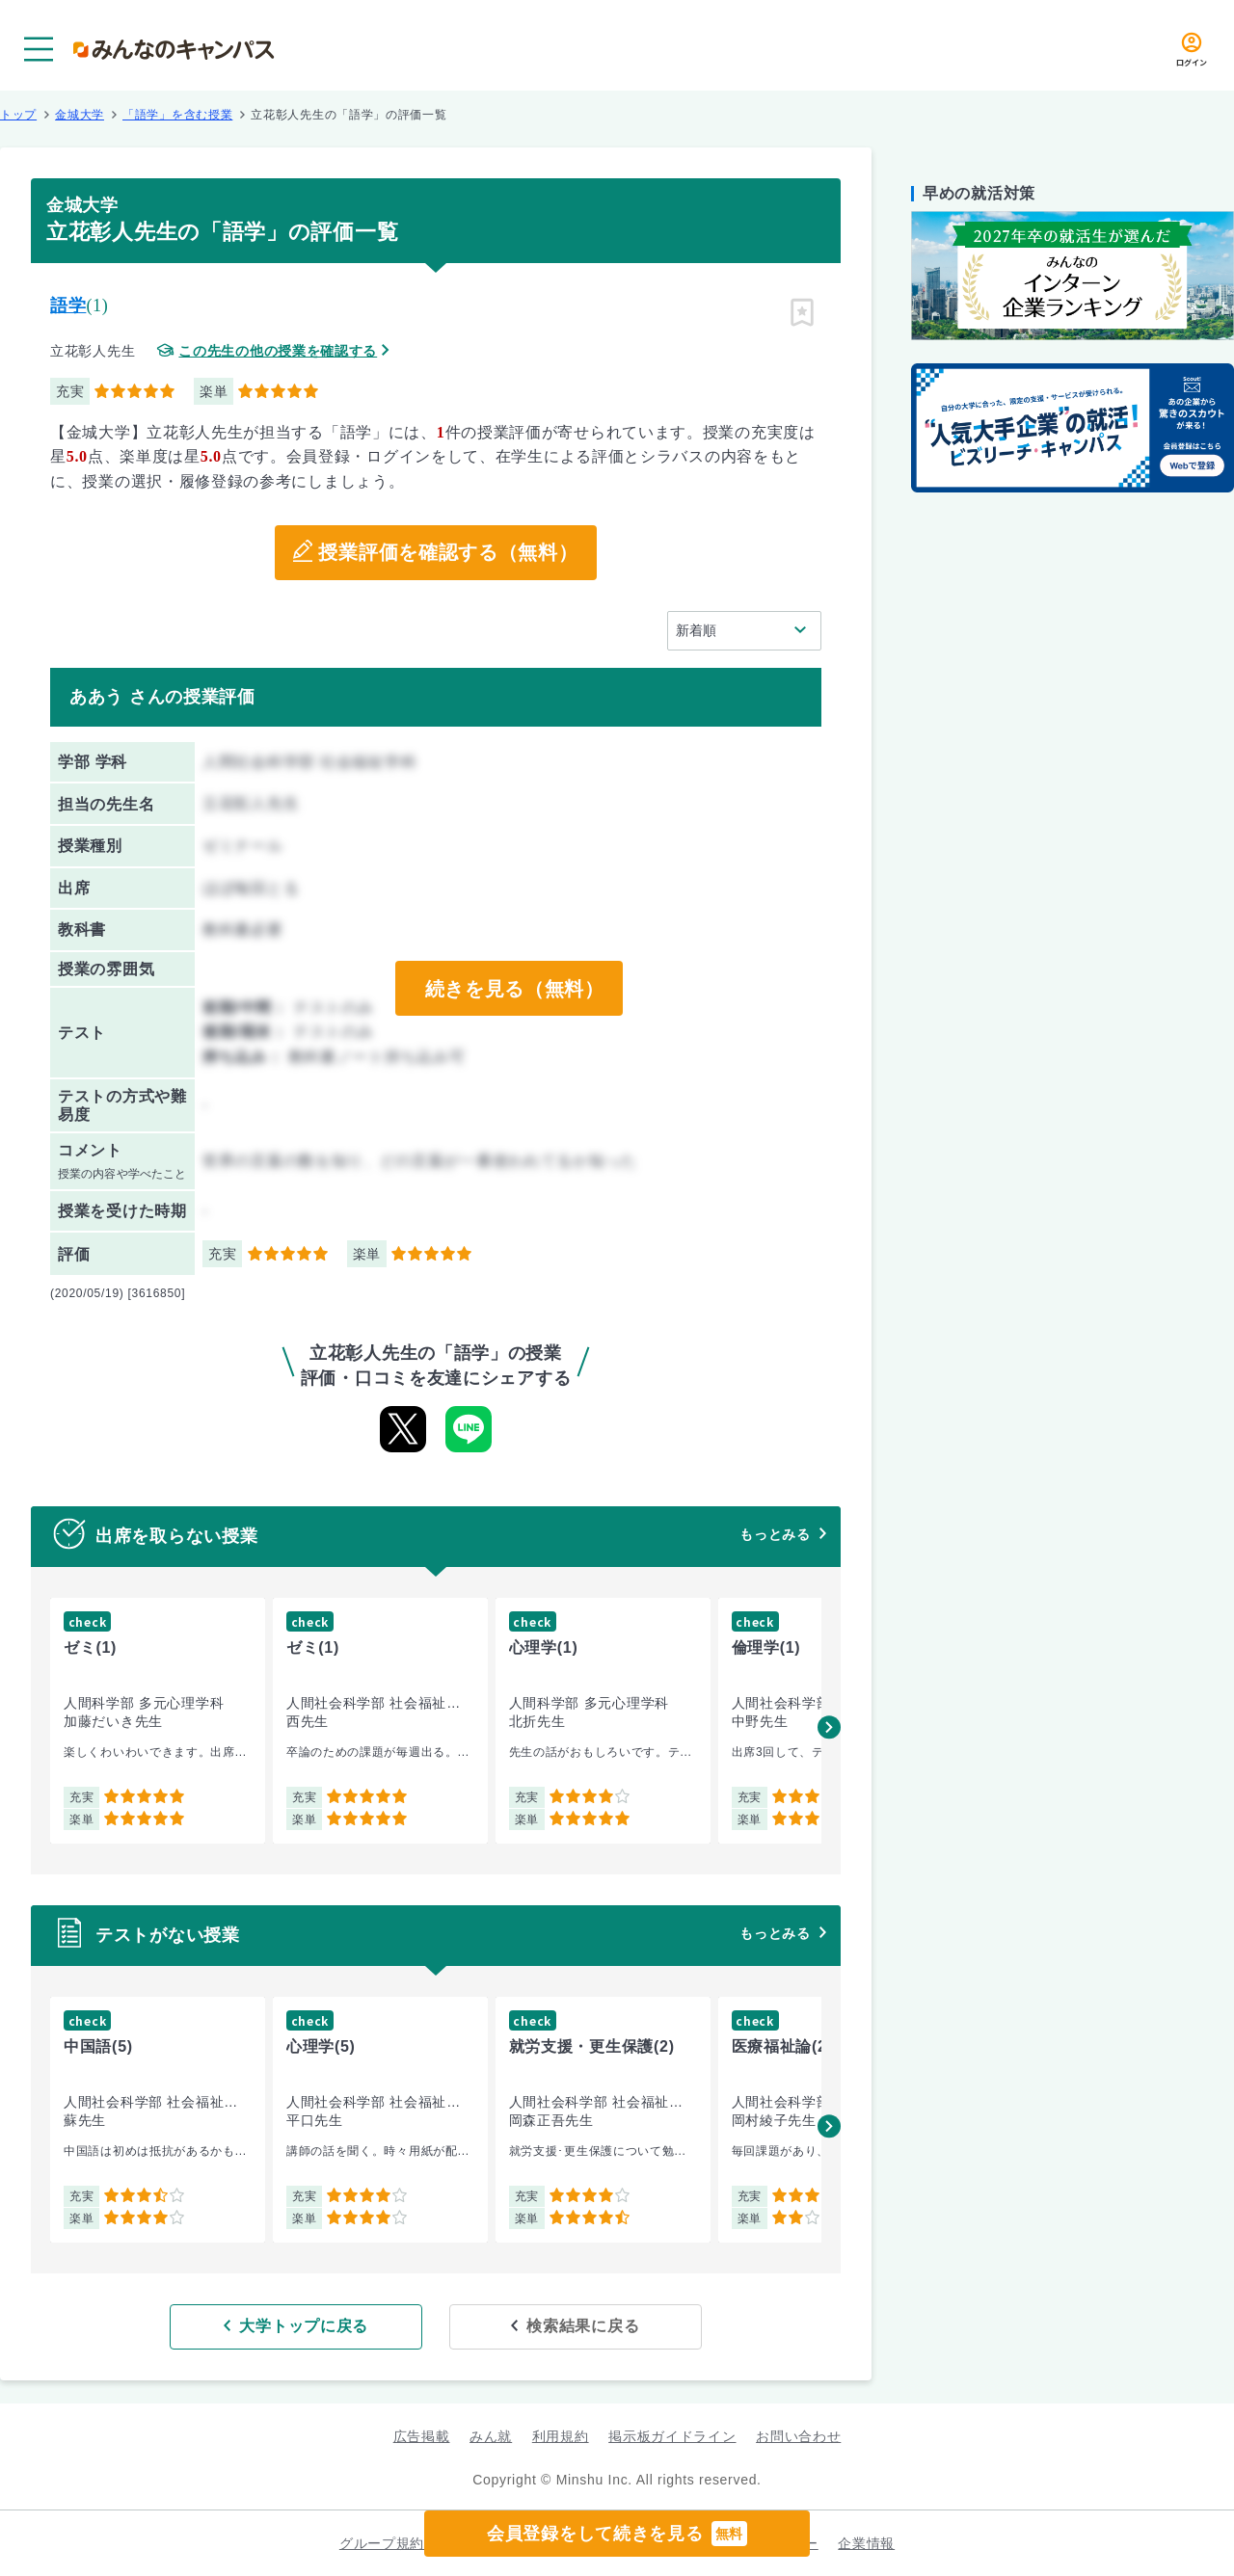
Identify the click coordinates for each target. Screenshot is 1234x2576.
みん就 (490, 2436)
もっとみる (775, 1534)
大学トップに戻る (311, 2326)
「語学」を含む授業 (177, 114)
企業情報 (866, 2543)
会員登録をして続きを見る (617, 2533)
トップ (18, 114)
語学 (68, 305)
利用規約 (560, 2436)
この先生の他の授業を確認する (277, 351)
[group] (157, 1721)
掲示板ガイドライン (672, 2436)
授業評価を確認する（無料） (447, 553)
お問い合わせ (798, 2436)
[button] (829, 1727)
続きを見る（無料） (514, 988)
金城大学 (79, 114)
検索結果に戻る (576, 2326)
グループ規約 (381, 2543)
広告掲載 (421, 2436)
